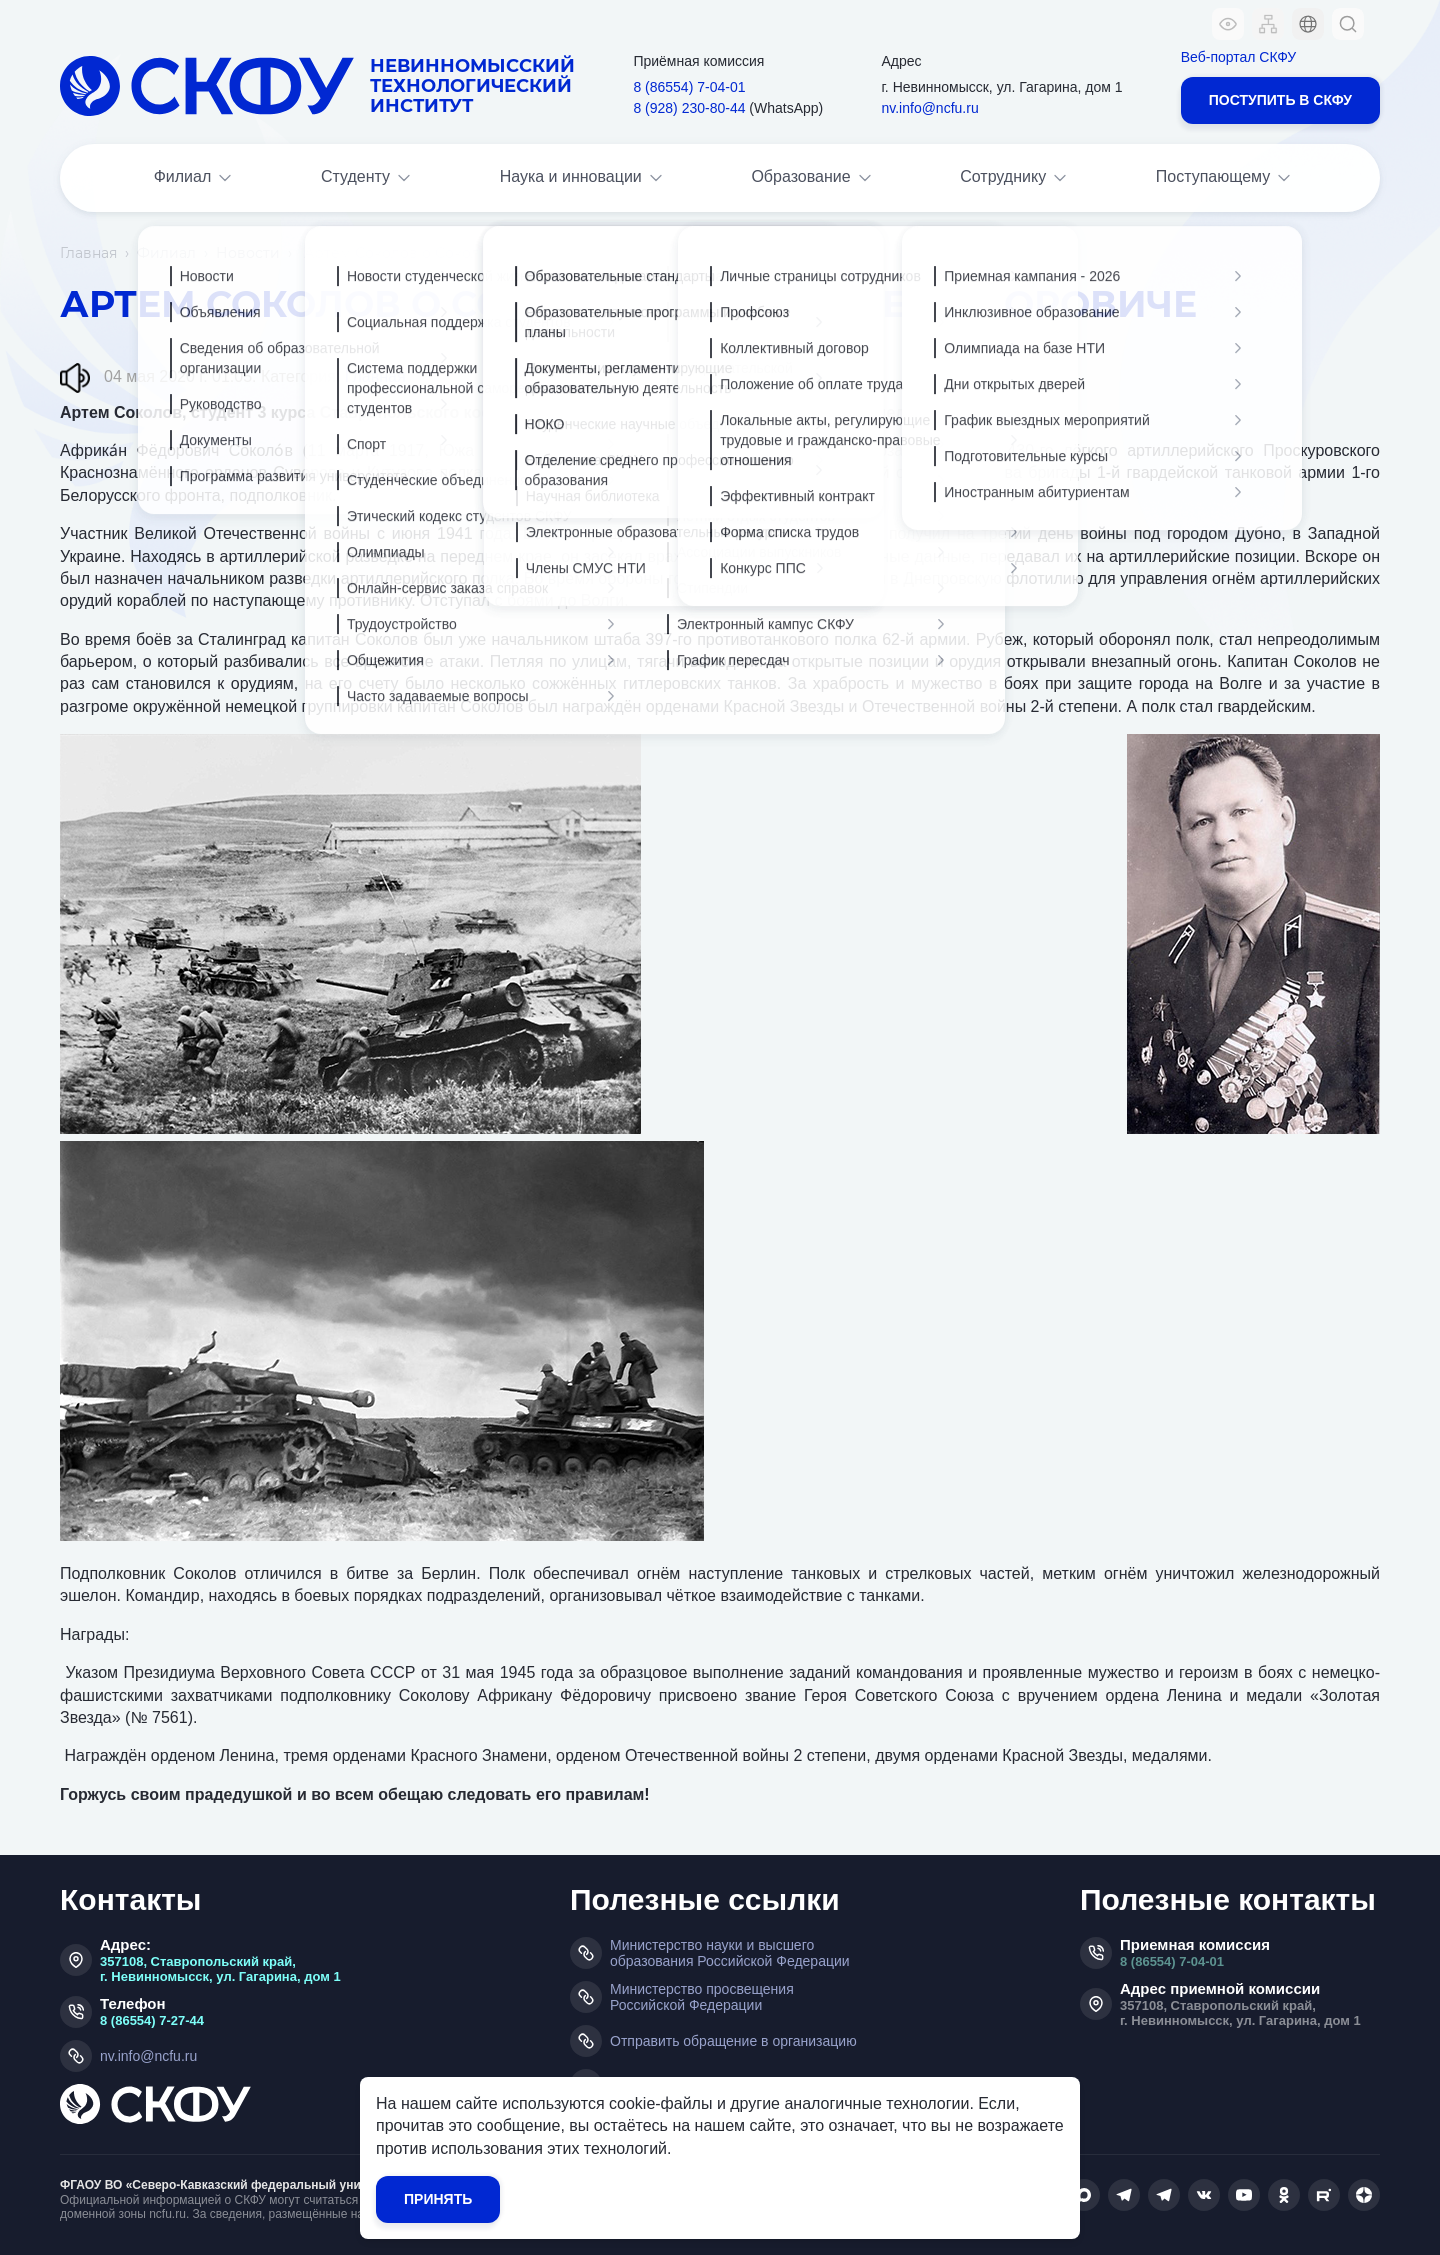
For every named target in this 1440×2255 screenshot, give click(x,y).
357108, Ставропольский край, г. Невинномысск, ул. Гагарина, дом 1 (220, 1969)
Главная (88, 253)
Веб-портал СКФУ (1238, 57)
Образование (812, 178)
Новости (248, 253)
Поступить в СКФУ (1280, 100)
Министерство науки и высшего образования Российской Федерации (730, 1953)
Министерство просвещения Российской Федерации (702, 1997)
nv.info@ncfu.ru (929, 108)
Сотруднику (1015, 178)
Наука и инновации (583, 178)
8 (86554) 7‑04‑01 (689, 87)
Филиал (195, 178)
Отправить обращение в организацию (733, 2041)
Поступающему (1225, 178)
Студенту (367, 178)
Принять (438, 2199)
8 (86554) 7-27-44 (152, 2020)
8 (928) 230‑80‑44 (689, 108)
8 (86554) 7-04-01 (1172, 1961)
